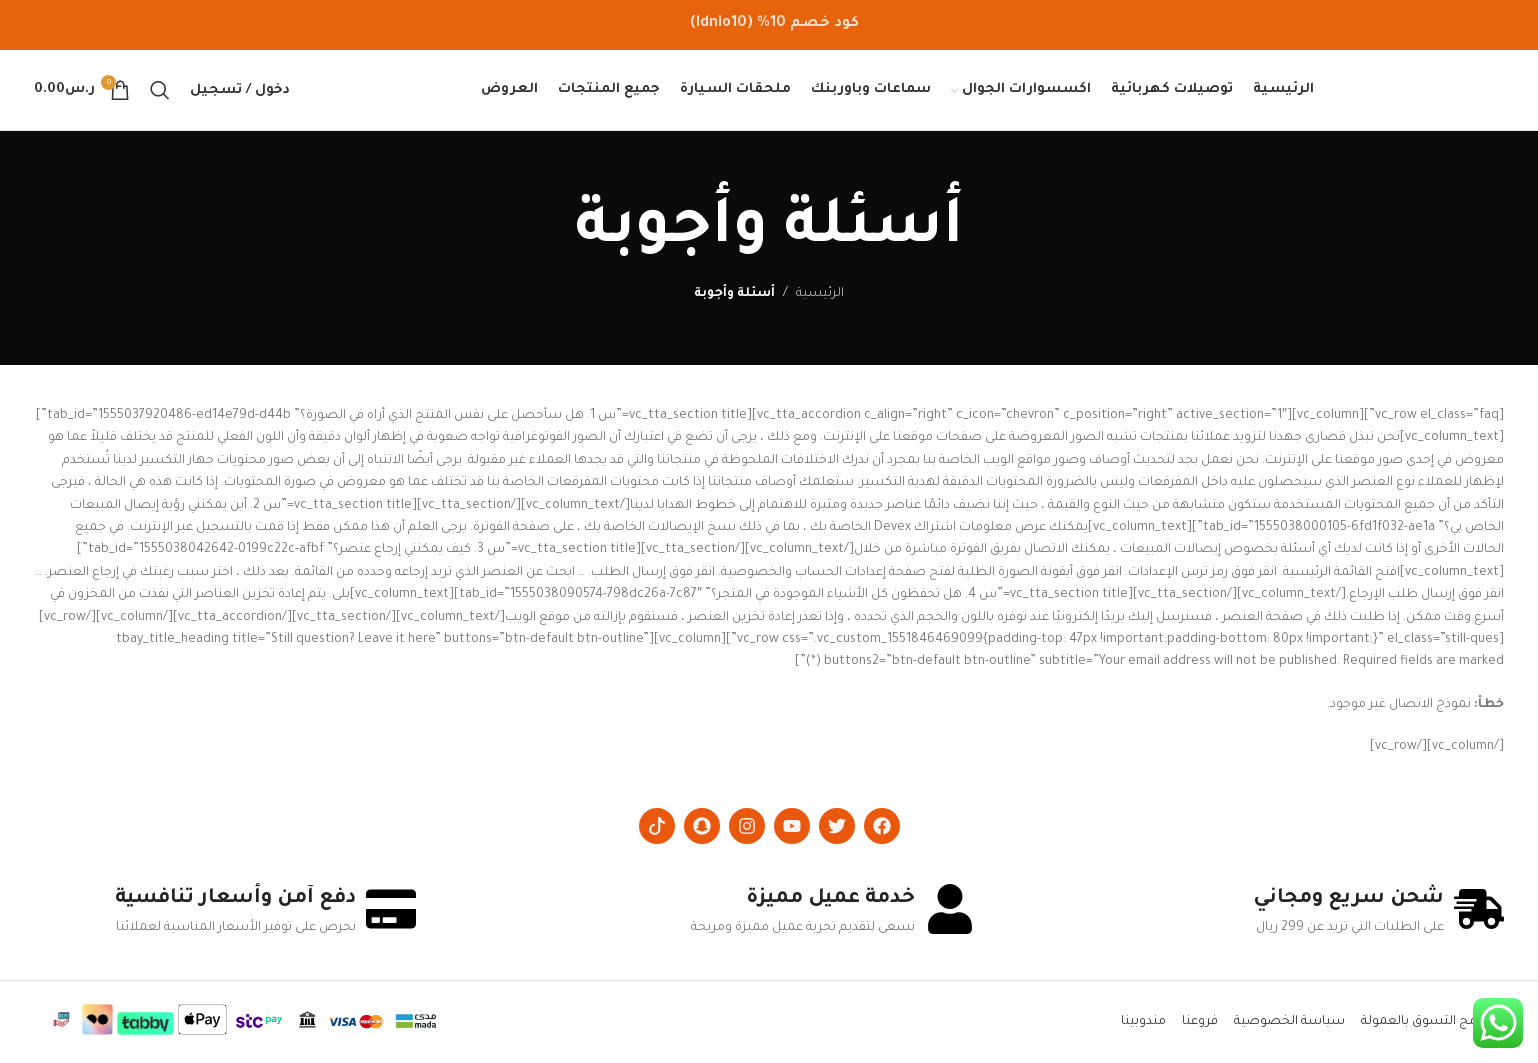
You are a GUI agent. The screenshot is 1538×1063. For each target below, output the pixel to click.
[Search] (160, 90)
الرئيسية (820, 294)
